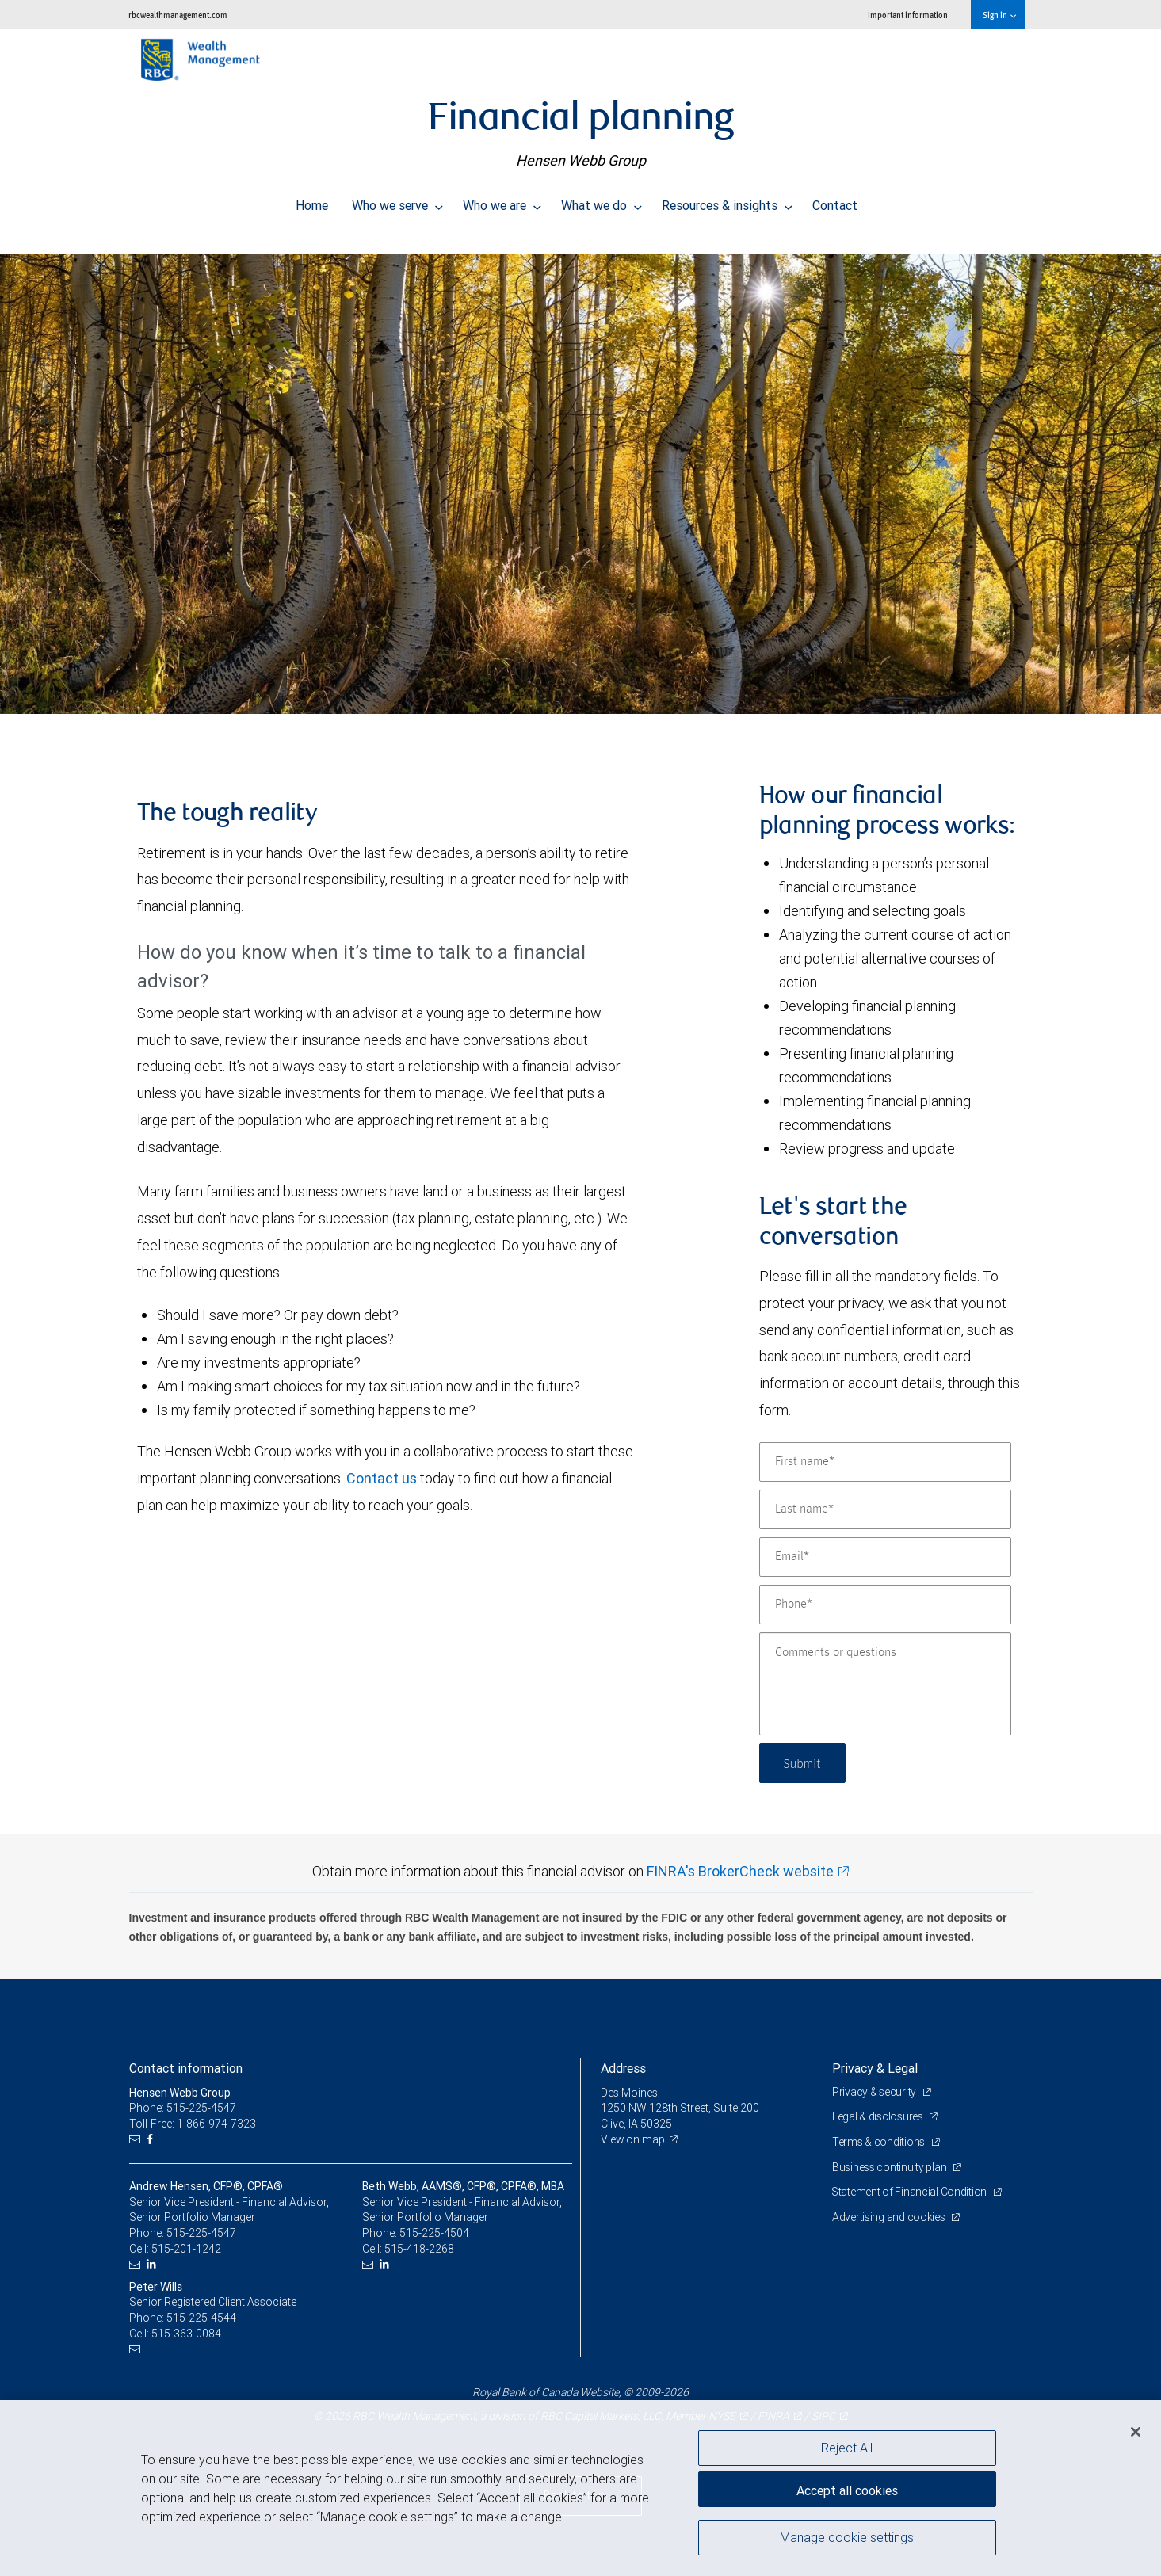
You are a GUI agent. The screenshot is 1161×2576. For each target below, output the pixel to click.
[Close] (1135, 2431)
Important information (908, 15)
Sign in (999, 15)
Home (312, 201)
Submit (804, 1762)
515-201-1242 (186, 2249)
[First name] (885, 1462)
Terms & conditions (879, 2142)
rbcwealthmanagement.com (177, 15)
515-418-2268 (419, 2249)
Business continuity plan (890, 2167)
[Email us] (136, 2139)
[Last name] (885, 1509)
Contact (834, 201)
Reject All (847, 2448)
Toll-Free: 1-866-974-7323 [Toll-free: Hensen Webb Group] (192, 2123)
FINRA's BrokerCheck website (740, 1871)
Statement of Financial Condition (911, 2192)
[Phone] (885, 1604)
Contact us (381, 1478)
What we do (601, 201)
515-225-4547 (201, 2233)
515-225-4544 (201, 2318)
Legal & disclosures (878, 2116)
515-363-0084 (186, 2333)
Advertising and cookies (889, 2217)
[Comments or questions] (885, 1683)
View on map (633, 2139)
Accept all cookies (847, 2489)
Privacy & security (875, 2092)
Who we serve (397, 201)
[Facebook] (152, 2139)
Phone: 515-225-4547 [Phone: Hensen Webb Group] (182, 2108)
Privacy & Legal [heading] (875, 2068)
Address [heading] (623, 2068)
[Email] (885, 1557)
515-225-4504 (434, 2233)
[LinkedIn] (153, 2264)
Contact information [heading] (186, 2068)
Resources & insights (727, 201)
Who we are (502, 201)
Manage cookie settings (847, 2539)
